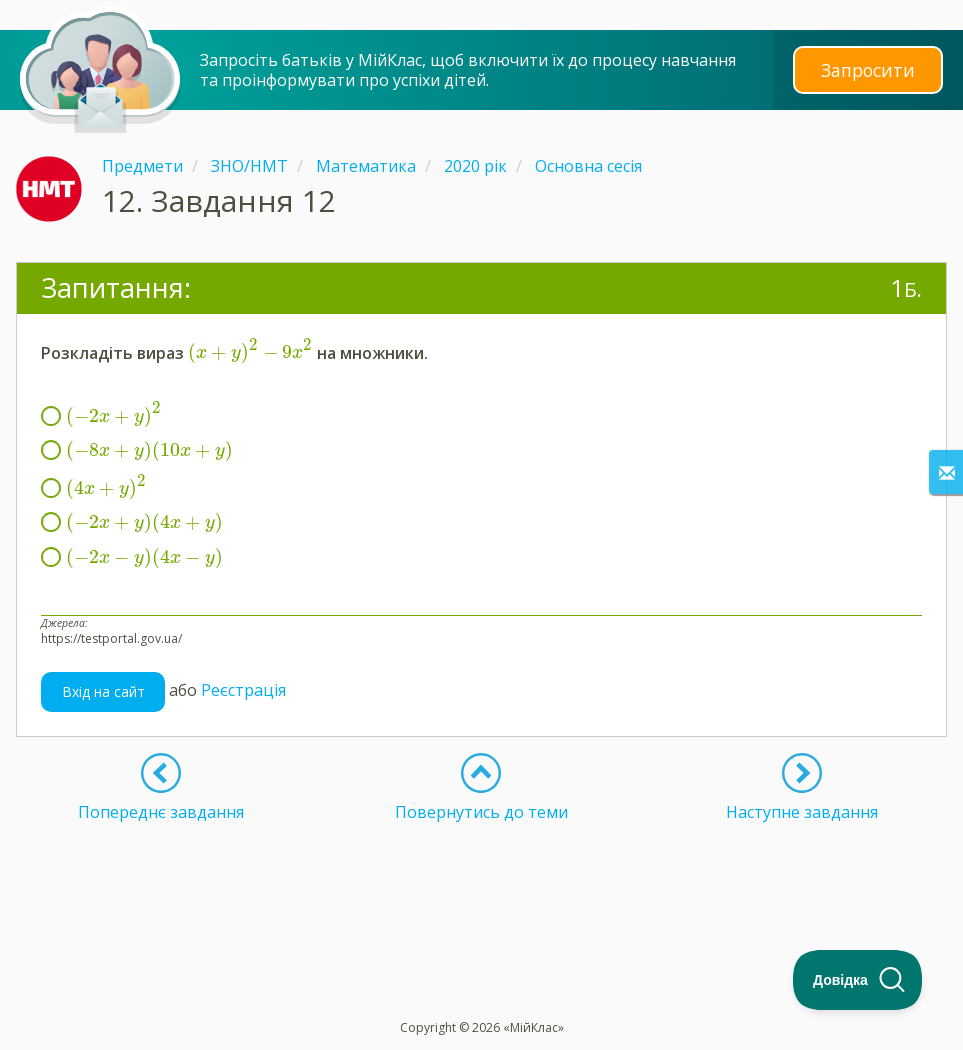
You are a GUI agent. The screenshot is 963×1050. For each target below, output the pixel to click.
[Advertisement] (482, 872)
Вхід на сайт (103, 691)
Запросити (868, 69)
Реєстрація (243, 690)
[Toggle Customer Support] (858, 980)
